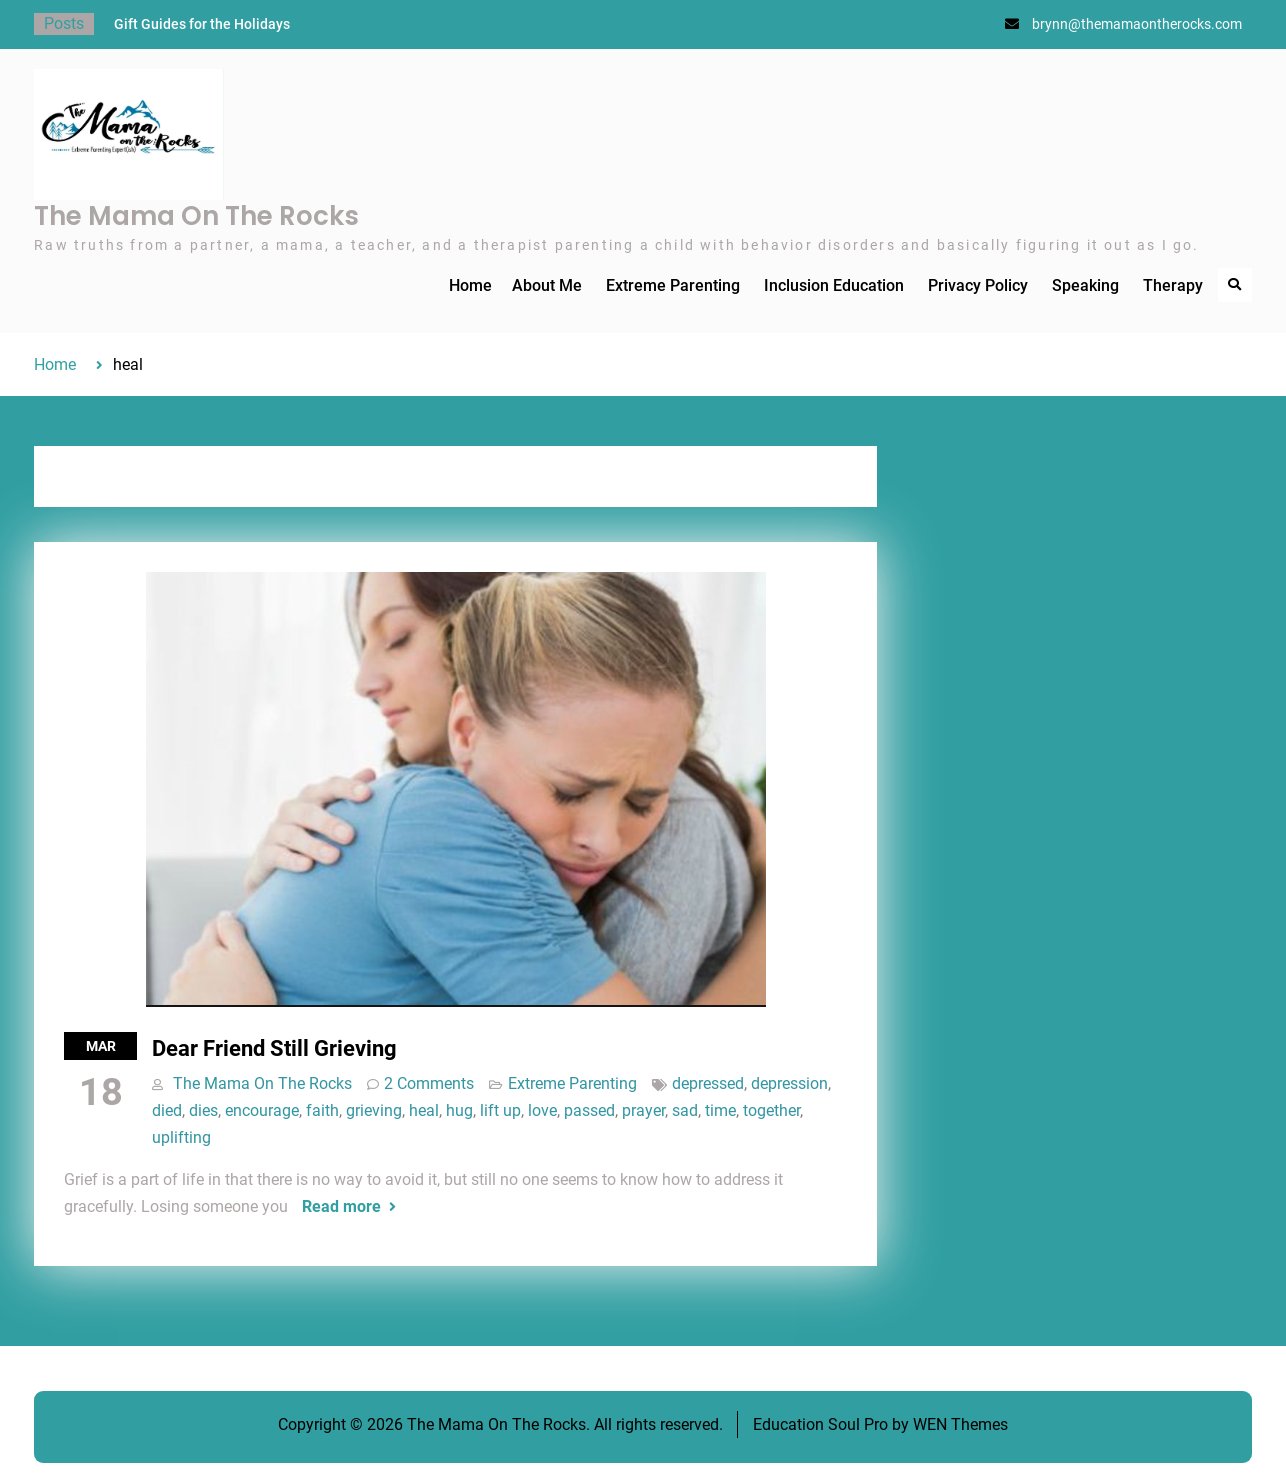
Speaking (1085, 285)
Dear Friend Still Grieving (274, 1048)
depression (789, 1083)
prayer (643, 1110)
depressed (708, 1083)
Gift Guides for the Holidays (202, 24)
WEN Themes (960, 1424)
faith (322, 1110)
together (771, 1110)
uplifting (181, 1137)
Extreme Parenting (673, 285)
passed (589, 1110)
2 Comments (429, 1083)
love (542, 1110)
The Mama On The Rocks (196, 216)
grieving (374, 1110)
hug (459, 1110)
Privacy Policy (978, 285)
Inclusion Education (834, 285)
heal (424, 1110)
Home (470, 285)
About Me (547, 285)
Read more (341, 1206)
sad (685, 1110)
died (167, 1110)
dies (203, 1110)
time (720, 1110)
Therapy (1173, 285)
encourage (262, 1110)
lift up (500, 1110)
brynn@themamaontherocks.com (1137, 24)
